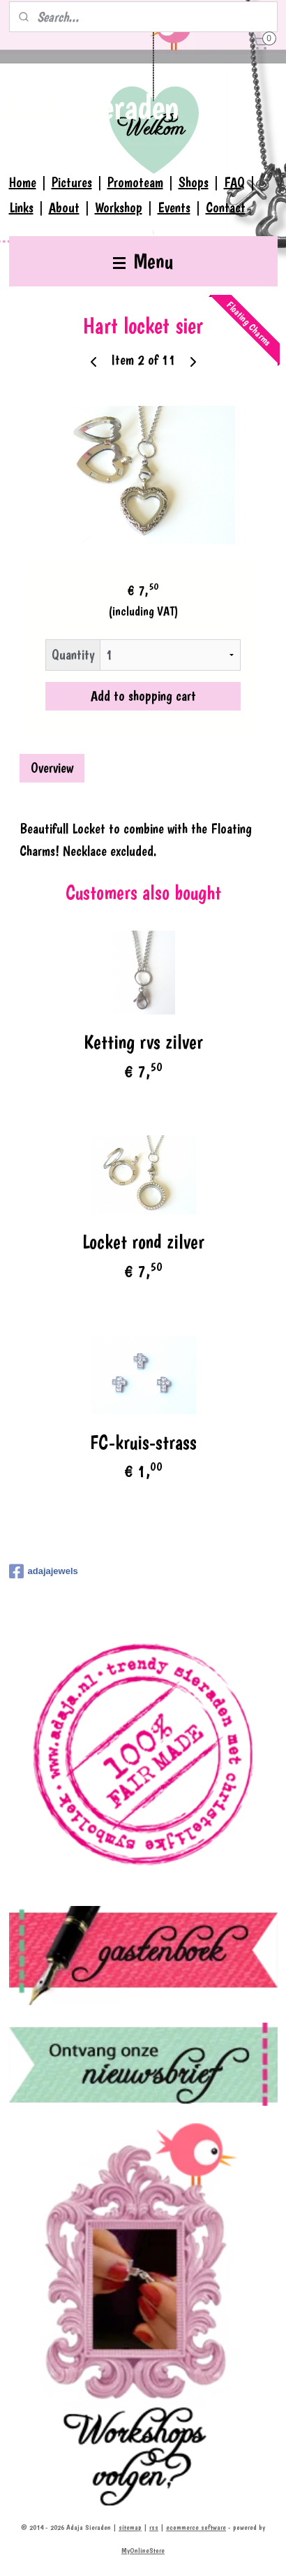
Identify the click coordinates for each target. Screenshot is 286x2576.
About (64, 207)
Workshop (118, 207)
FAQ (234, 182)
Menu (143, 261)
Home (22, 182)
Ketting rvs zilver (143, 1042)
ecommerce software (196, 2527)
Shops (194, 182)
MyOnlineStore (143, 2550)
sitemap (130, 2527)
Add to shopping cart (143, 695)
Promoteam (135, 182)
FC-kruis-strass (143, 1441)
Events (174, 207)
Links (21, 207)
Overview (52, 767)
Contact (226, 207)
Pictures (72, 182)
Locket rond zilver (143, 1241)
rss (153, 2527)
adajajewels (43, 1571)
